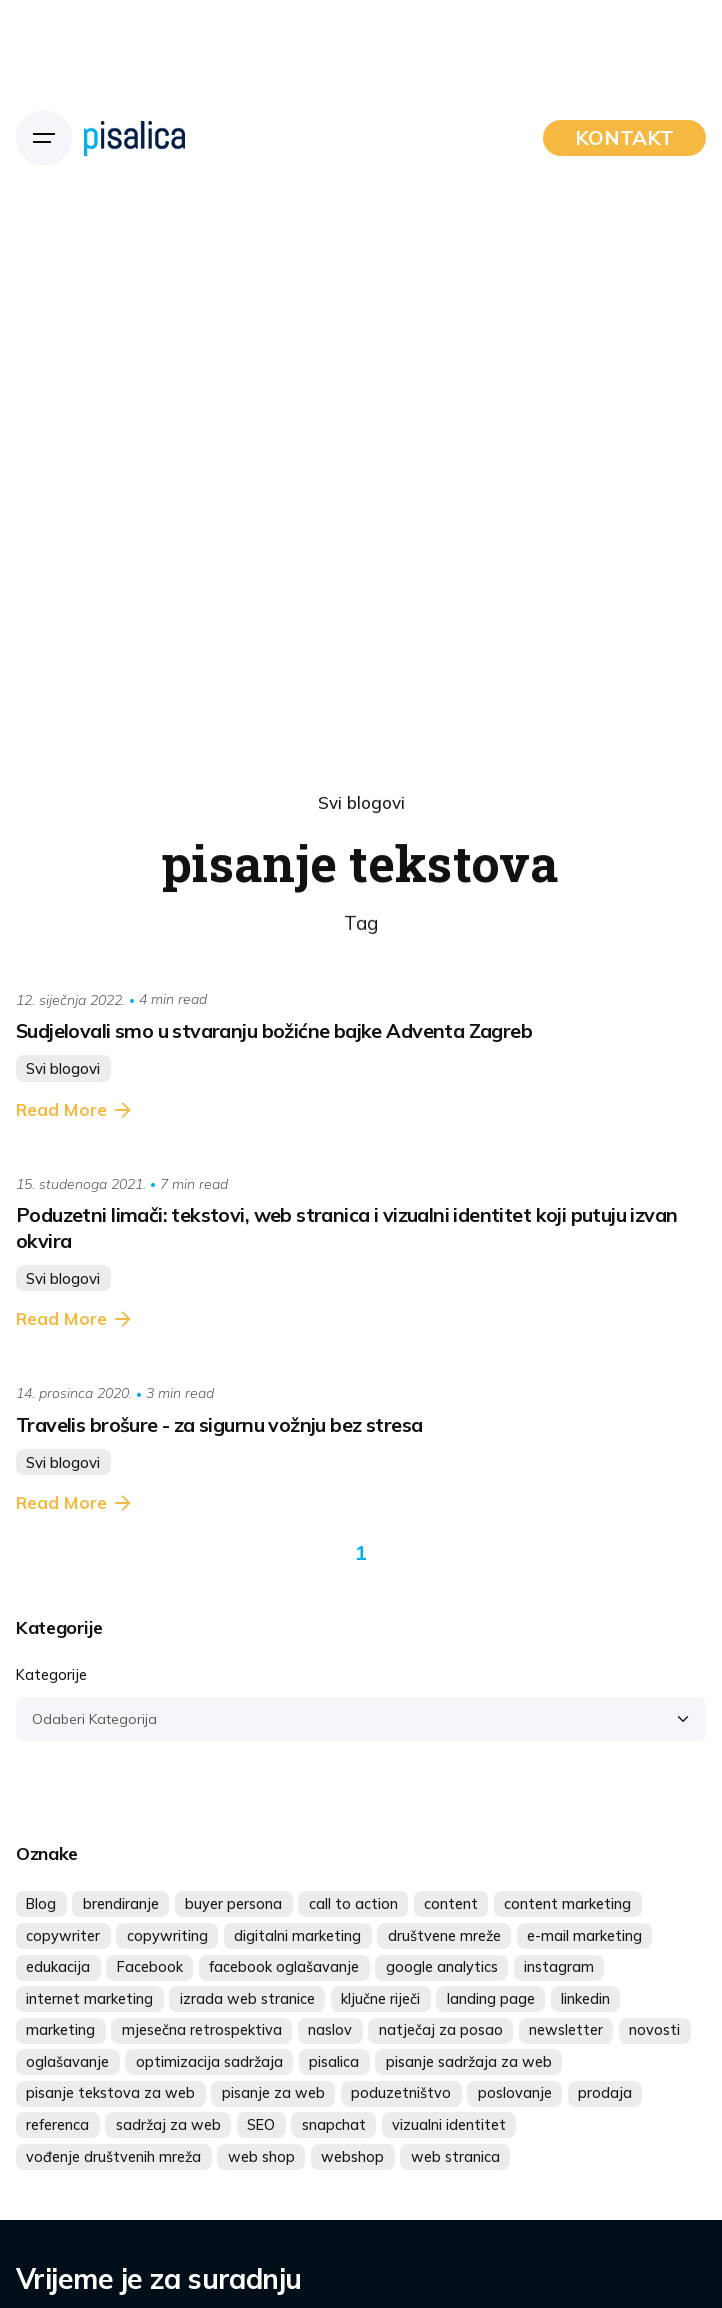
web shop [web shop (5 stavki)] (261, 2157)
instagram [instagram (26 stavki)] (559, 1967)
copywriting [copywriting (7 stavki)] (167, 1936)
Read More (75, 1110)
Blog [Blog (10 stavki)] (41, 1904)
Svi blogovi (361, 802)
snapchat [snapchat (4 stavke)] (334, 2125)
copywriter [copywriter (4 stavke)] (63, 1936)
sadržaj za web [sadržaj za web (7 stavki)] (168, 2125)
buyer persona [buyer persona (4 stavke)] (233, 1904)
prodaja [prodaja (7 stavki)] (605, 2093)
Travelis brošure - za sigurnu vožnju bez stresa (219, 1424)
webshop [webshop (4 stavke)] (352, 2157)
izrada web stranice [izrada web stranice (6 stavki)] (247, 1999)
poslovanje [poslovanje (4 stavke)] (515, 2093)
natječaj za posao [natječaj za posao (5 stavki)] (441, 2030)
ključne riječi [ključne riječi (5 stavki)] (380, 1999)
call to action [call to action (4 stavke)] (353, 1904)
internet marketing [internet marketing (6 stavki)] (89, 1999)
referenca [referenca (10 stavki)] (57, 2125)
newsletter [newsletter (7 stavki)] (566, 2030)
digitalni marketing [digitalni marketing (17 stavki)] (297, 1936)
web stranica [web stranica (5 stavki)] (455, 2157)
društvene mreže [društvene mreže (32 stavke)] (444, 1936)
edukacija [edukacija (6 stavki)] (58, 1967)
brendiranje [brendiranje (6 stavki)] (121, 1904)
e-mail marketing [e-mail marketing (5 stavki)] (584, 1936)
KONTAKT (624, 137)
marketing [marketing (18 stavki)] (60, 2030)
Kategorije (51, 1675)
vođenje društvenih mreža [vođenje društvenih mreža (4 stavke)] (113, 2157)
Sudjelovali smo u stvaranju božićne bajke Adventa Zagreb (274, 1030)
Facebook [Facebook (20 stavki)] (150, 1967)
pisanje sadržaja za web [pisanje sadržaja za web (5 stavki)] (469, 2062)
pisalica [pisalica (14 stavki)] (334, 2062)
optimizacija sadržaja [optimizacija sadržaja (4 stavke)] (209, 2062)
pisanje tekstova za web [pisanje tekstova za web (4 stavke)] (110, 2093)
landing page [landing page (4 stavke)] (491, 1999)
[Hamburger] (44, 138)
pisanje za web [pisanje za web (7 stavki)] (273, 2093)
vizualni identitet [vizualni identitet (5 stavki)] (449, 2125)
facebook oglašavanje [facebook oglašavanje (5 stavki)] (284, 1967)
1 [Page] (361, 1552)
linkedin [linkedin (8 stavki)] (585, 1999)
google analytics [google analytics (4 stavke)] (442, 1967)
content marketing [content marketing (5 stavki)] (567, 1904)
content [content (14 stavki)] (451, 1904)
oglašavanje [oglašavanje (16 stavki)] (67, 2062)
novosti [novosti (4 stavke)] (654, 2030)
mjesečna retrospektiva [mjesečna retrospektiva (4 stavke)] (202, 2030)
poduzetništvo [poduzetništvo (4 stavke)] (401, 2093)
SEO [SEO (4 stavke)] (261, 2125)
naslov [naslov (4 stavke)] (330, 2030)
